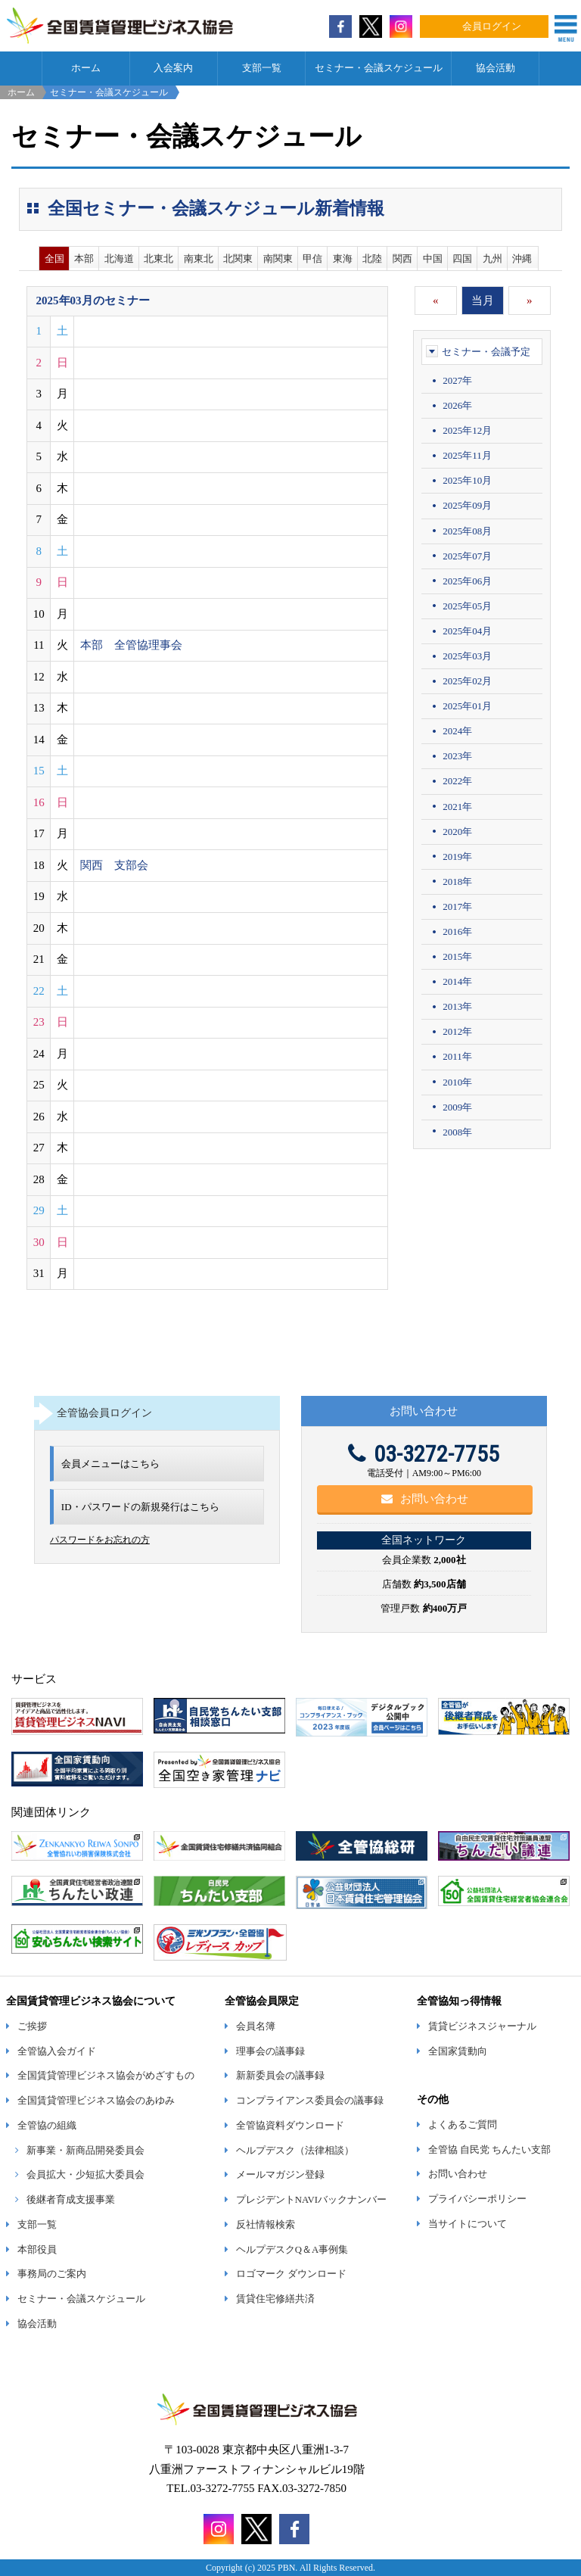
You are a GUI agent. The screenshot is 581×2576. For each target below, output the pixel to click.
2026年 (457, 405)
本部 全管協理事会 (131, 645)
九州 (492, 258)
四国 (462, 258)
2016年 (457, 931)
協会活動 (495, 68)
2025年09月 (467, 505)
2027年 (457, 380)
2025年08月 (467, 531)
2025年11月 (467, 455)
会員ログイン (491, 26)
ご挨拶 (32, 2026)
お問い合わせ (424, 1499)
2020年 (457, 831)
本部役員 (37, 2249)
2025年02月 (467, 681)
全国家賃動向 (457, 2051)
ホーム (86, 68)
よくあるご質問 (462, 2125)
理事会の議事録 (270, 2051)
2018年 (457, 881)
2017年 (457, 906)
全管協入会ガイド (56, 2051)
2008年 (457, 1132)
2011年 (457, 1056)
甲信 (312, 258)
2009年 (457, 1107)
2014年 (457, 981)
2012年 (457, 1031)
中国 (433, 258)
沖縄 (522, 258)
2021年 (457, 806)
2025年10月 (467, 480)
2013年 (457, 1006)
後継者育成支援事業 (70, 2199)
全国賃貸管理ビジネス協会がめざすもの (105, 2075)
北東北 (158, 258)
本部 (84, 258)
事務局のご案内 (51, 2274)
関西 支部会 (114, 865)
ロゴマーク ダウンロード (291, 2274)
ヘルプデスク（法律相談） (295, 2150)
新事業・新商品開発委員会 (85, 2150)
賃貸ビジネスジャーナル (482, 2026)
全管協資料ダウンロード (290, 2125)
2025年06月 (467, 581)
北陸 (372, 258)
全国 (54, 258)
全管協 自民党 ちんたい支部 (489, 2150)
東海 (343, 258)
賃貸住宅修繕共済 (275, 2299)
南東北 (198, 258)
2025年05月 (467, 606)
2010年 (457, 1082)
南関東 (278, 258)
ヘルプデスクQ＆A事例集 (292, 2249)
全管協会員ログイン (104, 1412)
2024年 (457, 731)
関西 (402, 258)
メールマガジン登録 (280, 2175)
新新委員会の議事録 (280, 2075)
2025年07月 (467, 556)
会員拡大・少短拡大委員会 (85, 2175)
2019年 (457, 856)
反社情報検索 (265, 2224)
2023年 (457, 756)
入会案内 (173, 68)
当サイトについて (467, 2224)
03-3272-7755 (423, 1454)
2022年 (457, 781)
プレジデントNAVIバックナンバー (311, 2199)
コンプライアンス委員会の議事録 (310, 2100)
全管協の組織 (46, 2125)
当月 (482, 300)
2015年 (457, 956)
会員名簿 (255, 2026)
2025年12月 (467, 430)
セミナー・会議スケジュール (379, 68)
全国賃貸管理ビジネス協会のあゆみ (96, 2100)
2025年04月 (467, 631)
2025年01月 (467, 706)
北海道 (119, 258)
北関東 (238, 258)
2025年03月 (467, 656)
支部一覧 (261, 68)
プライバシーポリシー (477, 2199)
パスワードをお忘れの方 (100, 1539)
